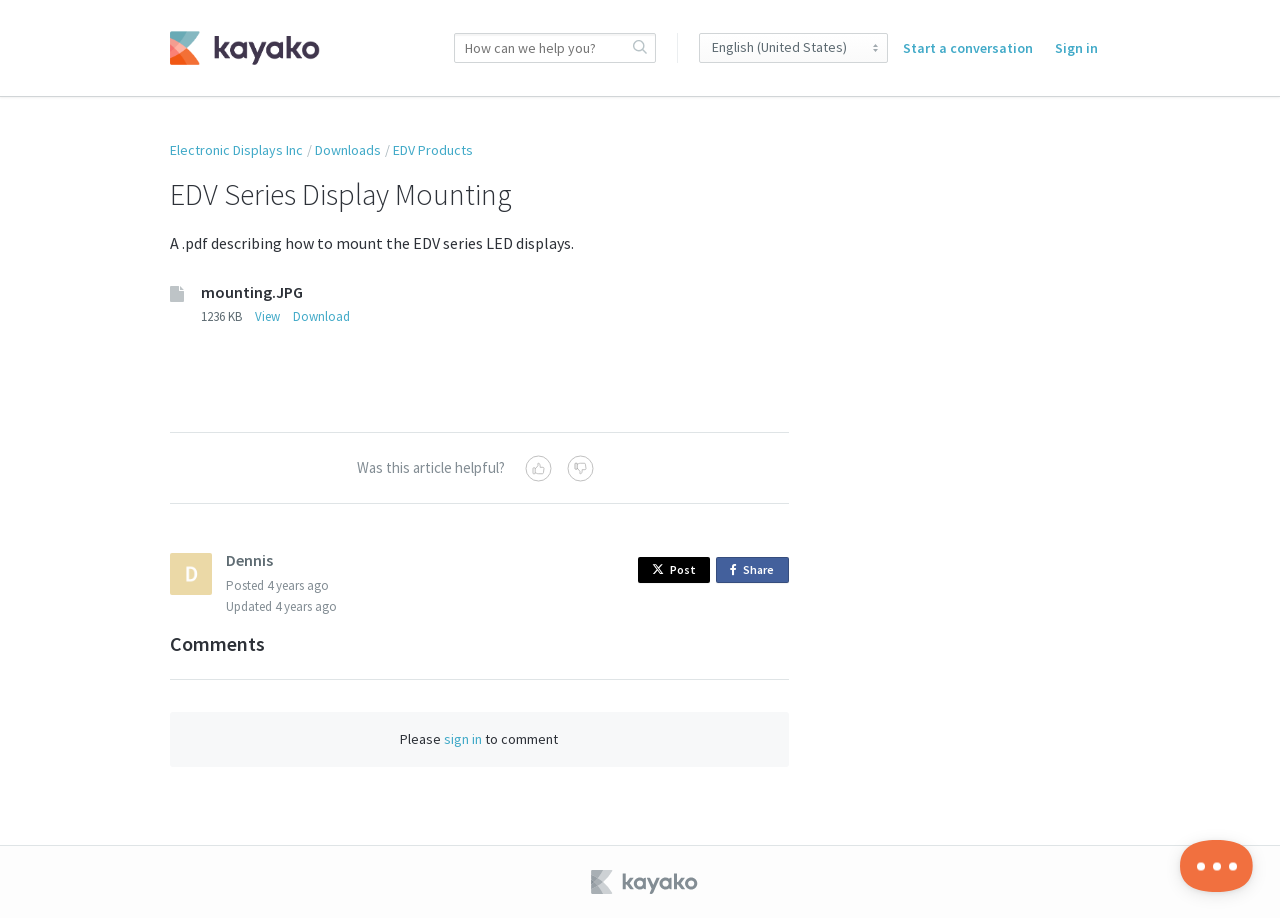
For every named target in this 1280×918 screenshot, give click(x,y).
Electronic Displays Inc (236, 150)
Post (674, 569)
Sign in (1076, 48)
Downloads (348, 150)
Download (321, 316)
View (267, 316)
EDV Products (433, 150)
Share (755, 570)
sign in (463, 739)
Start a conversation (968, 48)
